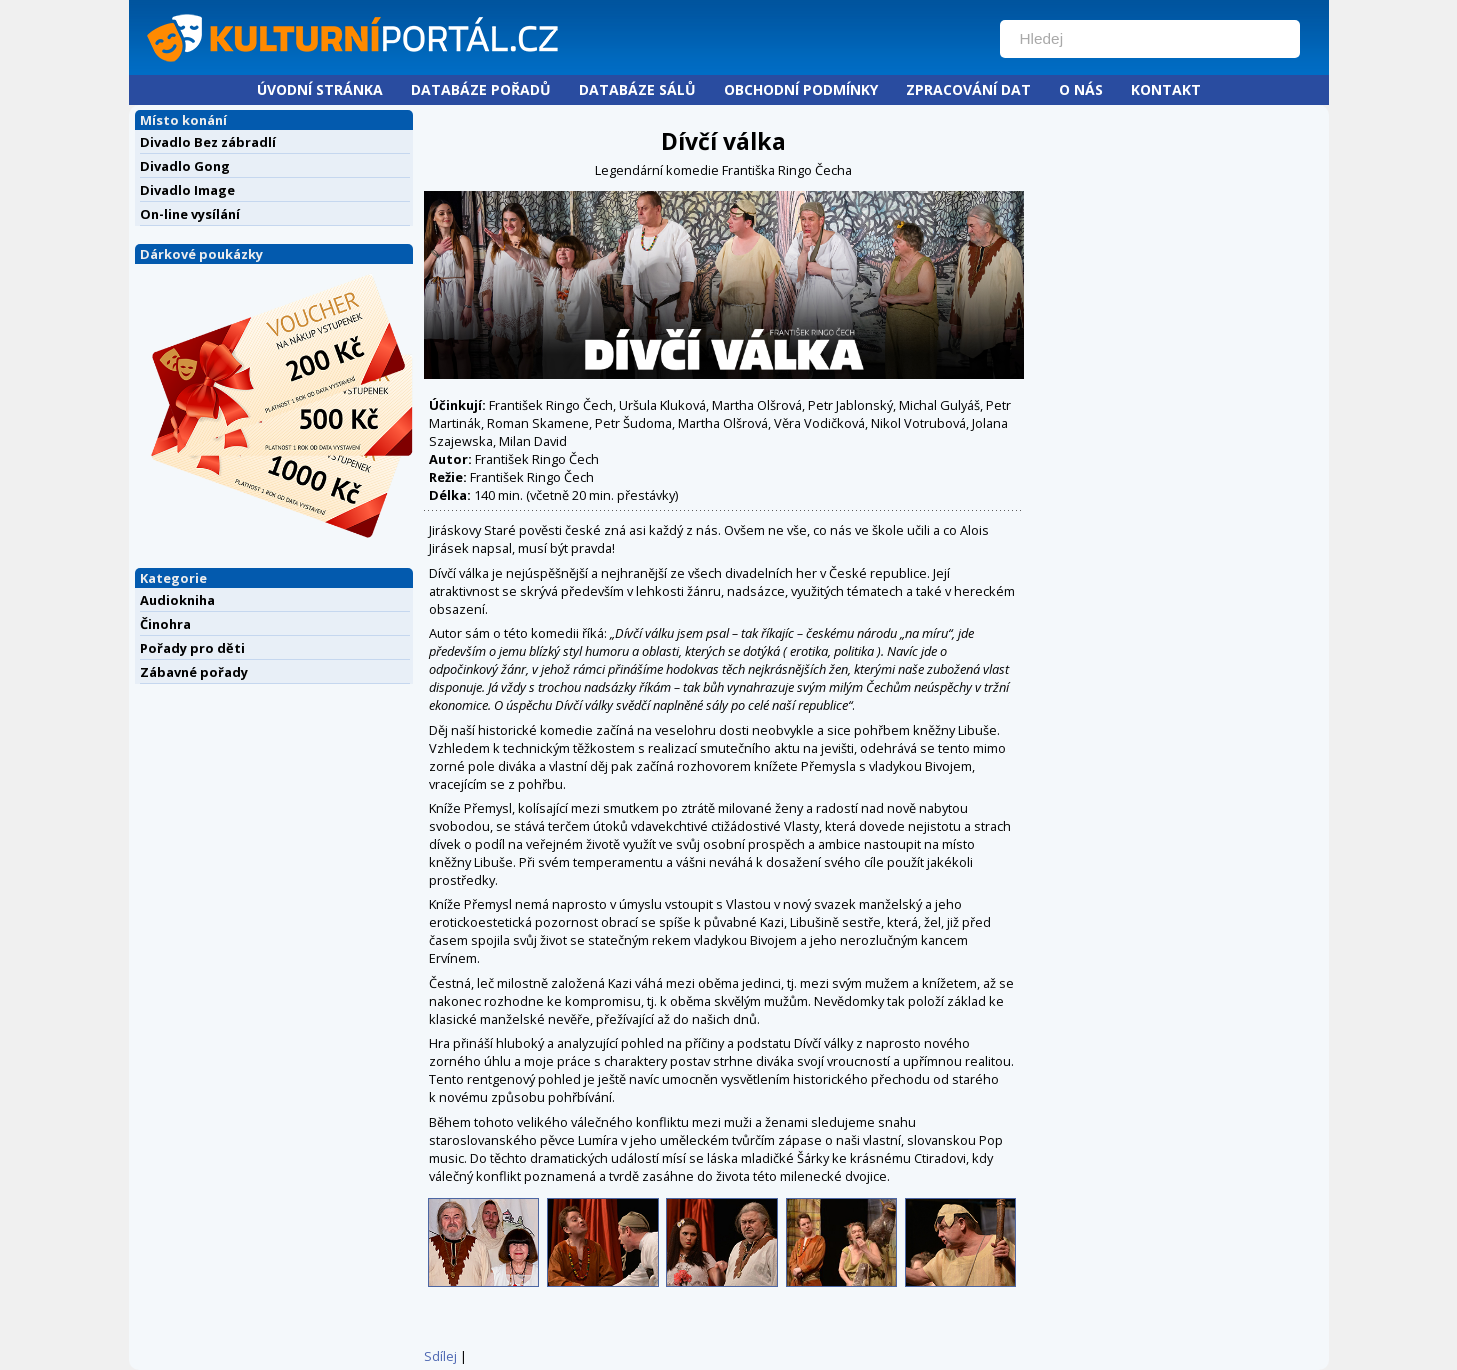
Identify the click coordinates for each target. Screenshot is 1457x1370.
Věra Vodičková (819, 423)
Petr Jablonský (850, 405)
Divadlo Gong (185, 166)
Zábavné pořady (194, 672)
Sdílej (440, 1356)
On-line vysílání (190, 214)
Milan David (533, 441)
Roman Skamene (538, 423)
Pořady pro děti (192, 648)
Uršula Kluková (662, 405)
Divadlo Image (187, 190)
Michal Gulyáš (939, 405)
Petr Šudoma (633, 423)
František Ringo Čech (551, 405)
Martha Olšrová (757, 405)
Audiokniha (177, 600)
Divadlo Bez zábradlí (208, 142)
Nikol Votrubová (918, 423)
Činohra (165, 624)
